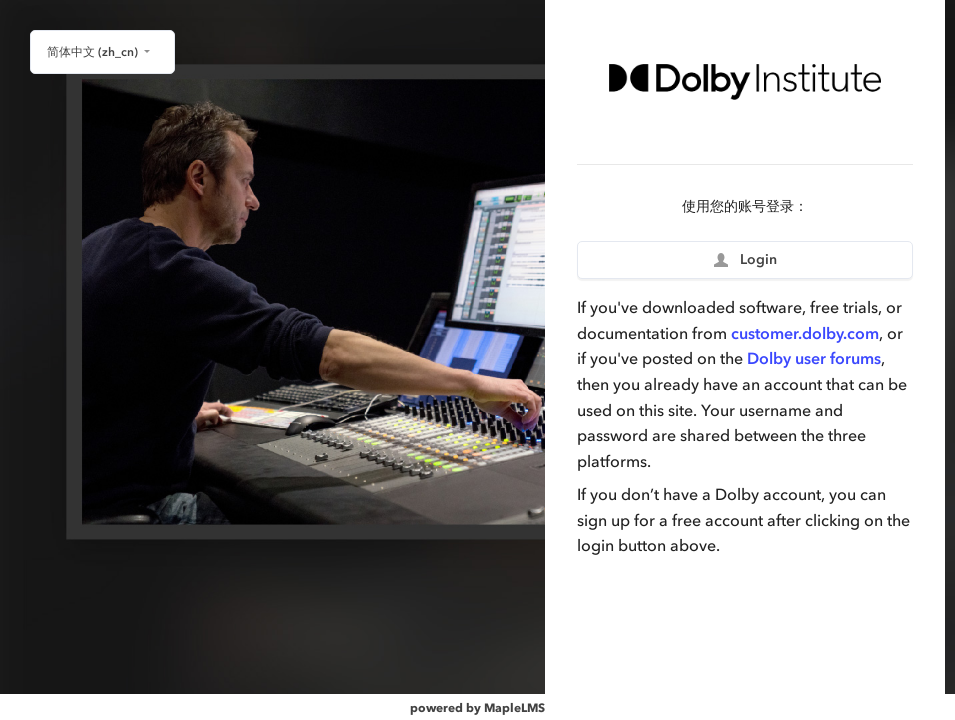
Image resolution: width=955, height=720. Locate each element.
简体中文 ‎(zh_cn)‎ (94, 52)
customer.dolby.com (805, 333)
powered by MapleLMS (477, 707)
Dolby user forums (814, 358)
